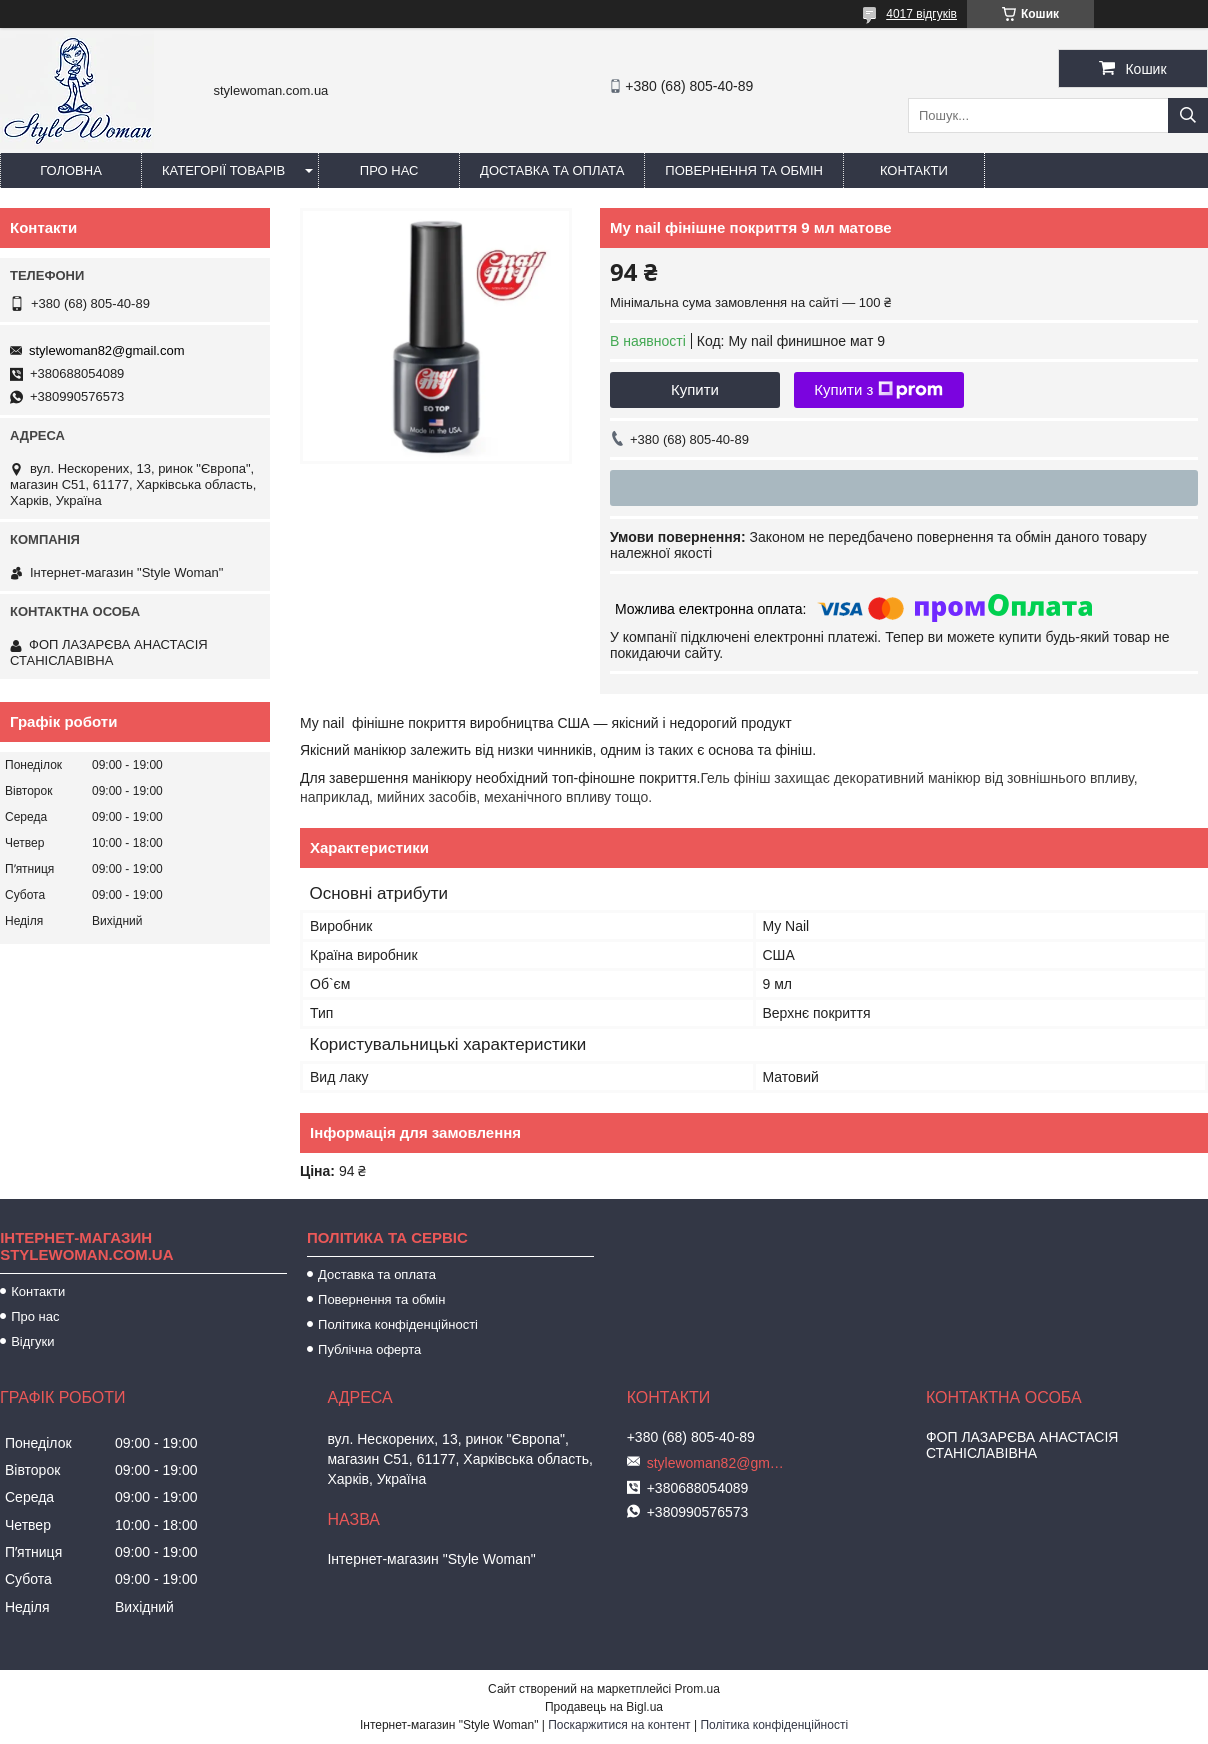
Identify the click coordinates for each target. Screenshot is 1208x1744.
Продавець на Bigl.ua (604, 1707)
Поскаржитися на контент (619, 1725)
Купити (695, 389)
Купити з (878, 390)
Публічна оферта (369, 1349)
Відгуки (32, 1341)
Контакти (914, 170)
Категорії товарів (223, 170)
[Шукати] (1188, 115)
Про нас (389, 170)
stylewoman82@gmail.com (107, 350)
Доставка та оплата (552, 170)
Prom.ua (697, 1689)
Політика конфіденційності (398, 1324)
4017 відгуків (921, 14)
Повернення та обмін (744, 170)
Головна (71, 170)
